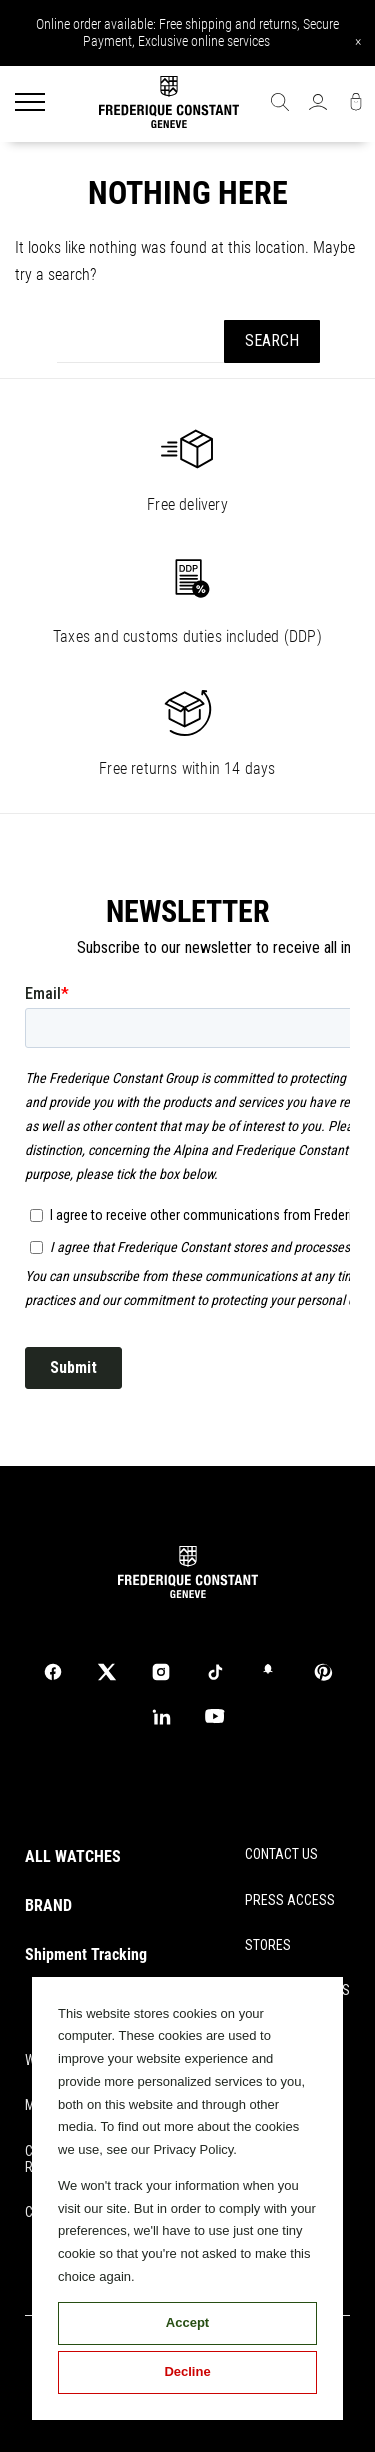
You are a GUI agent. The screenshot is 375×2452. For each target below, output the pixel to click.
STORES (268, 1945)
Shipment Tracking (86, 1954)
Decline (187, 2371)
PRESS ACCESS (290, 1900)
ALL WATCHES (73, 1856)
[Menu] (30, 104)
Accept (187, 2322)
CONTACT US (281, 1854)
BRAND (48, 1905)
